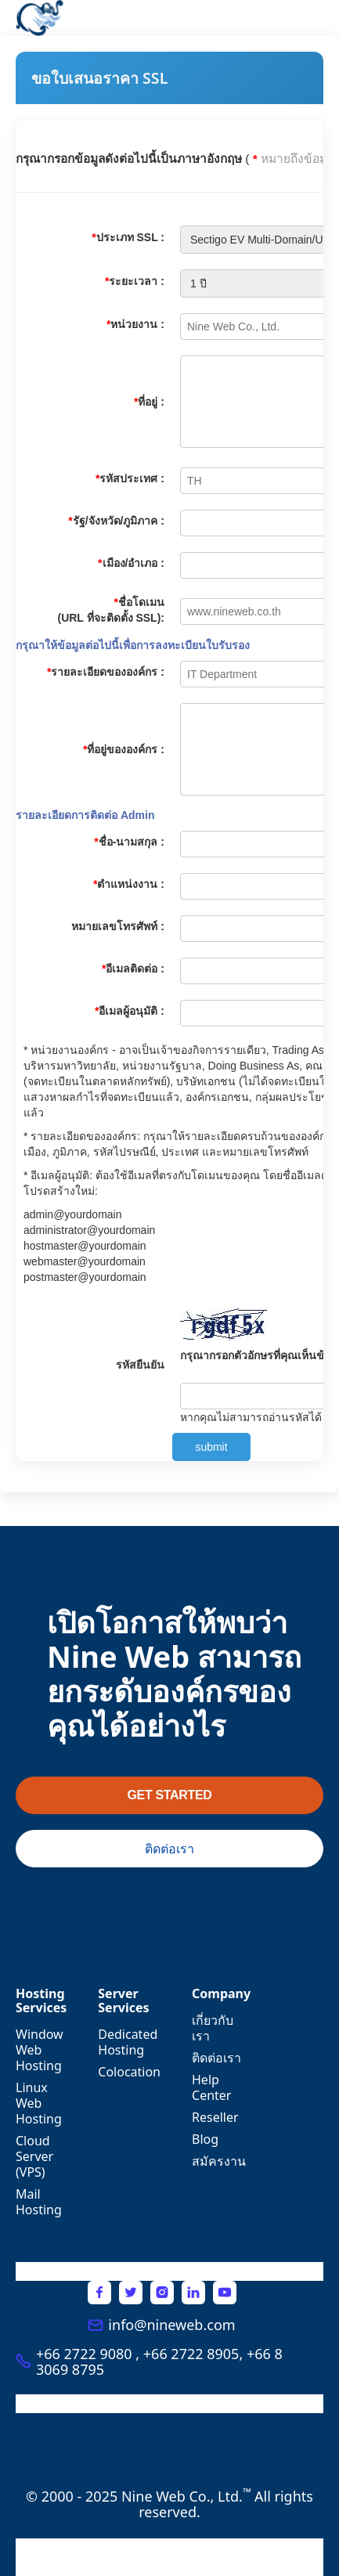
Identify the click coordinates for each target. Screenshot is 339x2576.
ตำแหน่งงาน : (128, 884)
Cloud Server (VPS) (34, 2156)
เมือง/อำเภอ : (131, 563)
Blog (205, 2139)
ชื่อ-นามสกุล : (129, 841)
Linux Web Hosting (39, 2103)
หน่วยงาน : (135, 324)
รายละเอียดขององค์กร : (105, 672)
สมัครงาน (219, 2161)
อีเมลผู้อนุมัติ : (129, 1011)
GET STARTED (169, 1795)
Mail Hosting (39, 2201)
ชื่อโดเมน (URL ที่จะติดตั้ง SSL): (110, 610)
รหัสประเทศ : (130, 478)
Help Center (211, 2087)
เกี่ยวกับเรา (212, 2027)
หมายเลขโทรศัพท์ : (117, 926)
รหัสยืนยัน (140, 1364)
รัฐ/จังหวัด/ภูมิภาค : (116, 520)
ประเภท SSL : (128, 237)
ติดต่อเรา (169, 1848)
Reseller (215, 2117)
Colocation (129, 2071)
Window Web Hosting (39, 2050)
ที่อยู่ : (149, 401)
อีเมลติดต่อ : (133, 968)
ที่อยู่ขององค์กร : (123, 749)
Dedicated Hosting (127, 2042)
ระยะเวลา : (134, 281)
